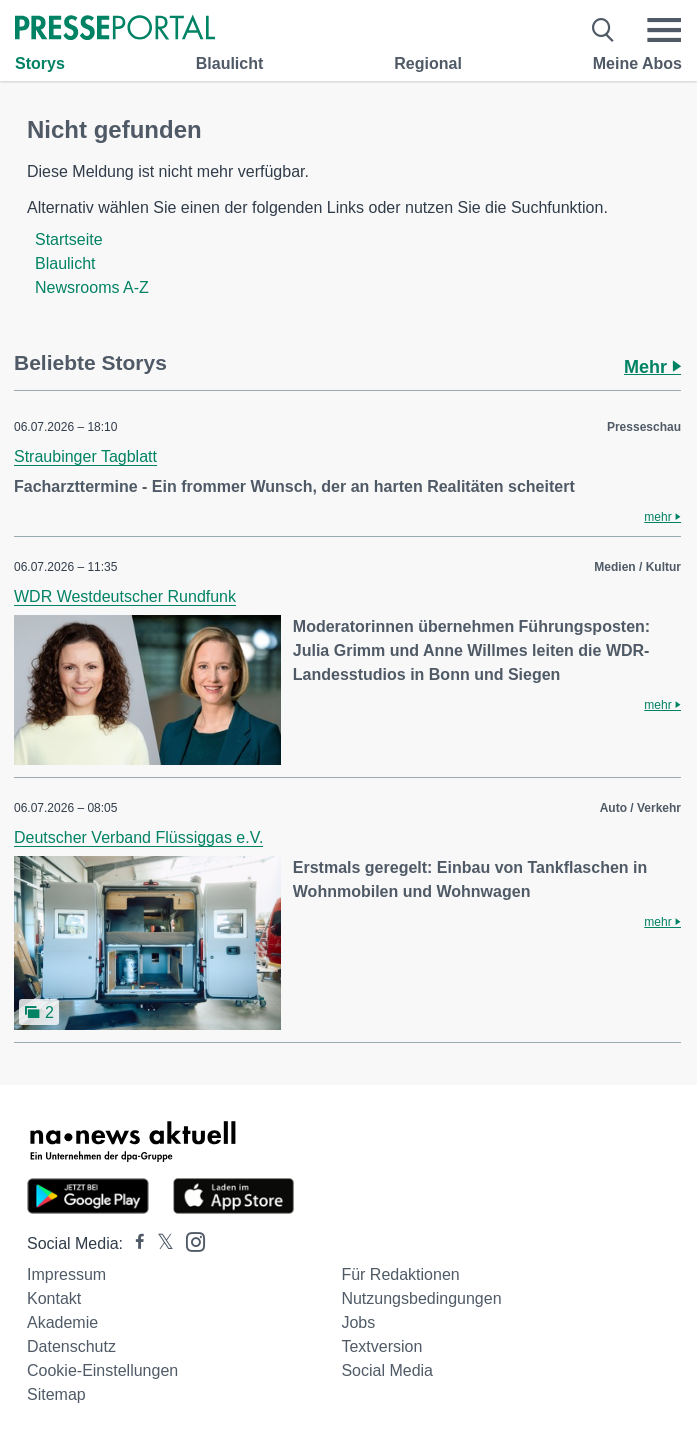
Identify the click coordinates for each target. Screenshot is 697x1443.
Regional (428, 63)
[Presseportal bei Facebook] (134, 1243)
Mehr (652, 367)
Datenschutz (71, 1346)
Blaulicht (230, 63)
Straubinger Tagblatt (85, 456)
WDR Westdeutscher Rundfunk (125, 596)
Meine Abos (637, 63)
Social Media (387, 1370)
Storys (40, 63)
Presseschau (644, 427)
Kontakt (54, 1298)
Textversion (381, 1346)
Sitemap (56, 1394)
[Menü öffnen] (664, 30)
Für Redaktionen (400, 1274)
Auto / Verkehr (640, 808)
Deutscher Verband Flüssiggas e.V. (138, 837)
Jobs (358, 1322)
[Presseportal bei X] (159, 1243)
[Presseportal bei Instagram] (189, 1240)
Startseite (69, 239)
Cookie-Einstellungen (102, 1370)
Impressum (66, 1274)
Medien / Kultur (637, 567)
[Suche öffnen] (603, 30)
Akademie (62, 1322)
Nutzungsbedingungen (421, 1298)
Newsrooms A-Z (92, 287)
